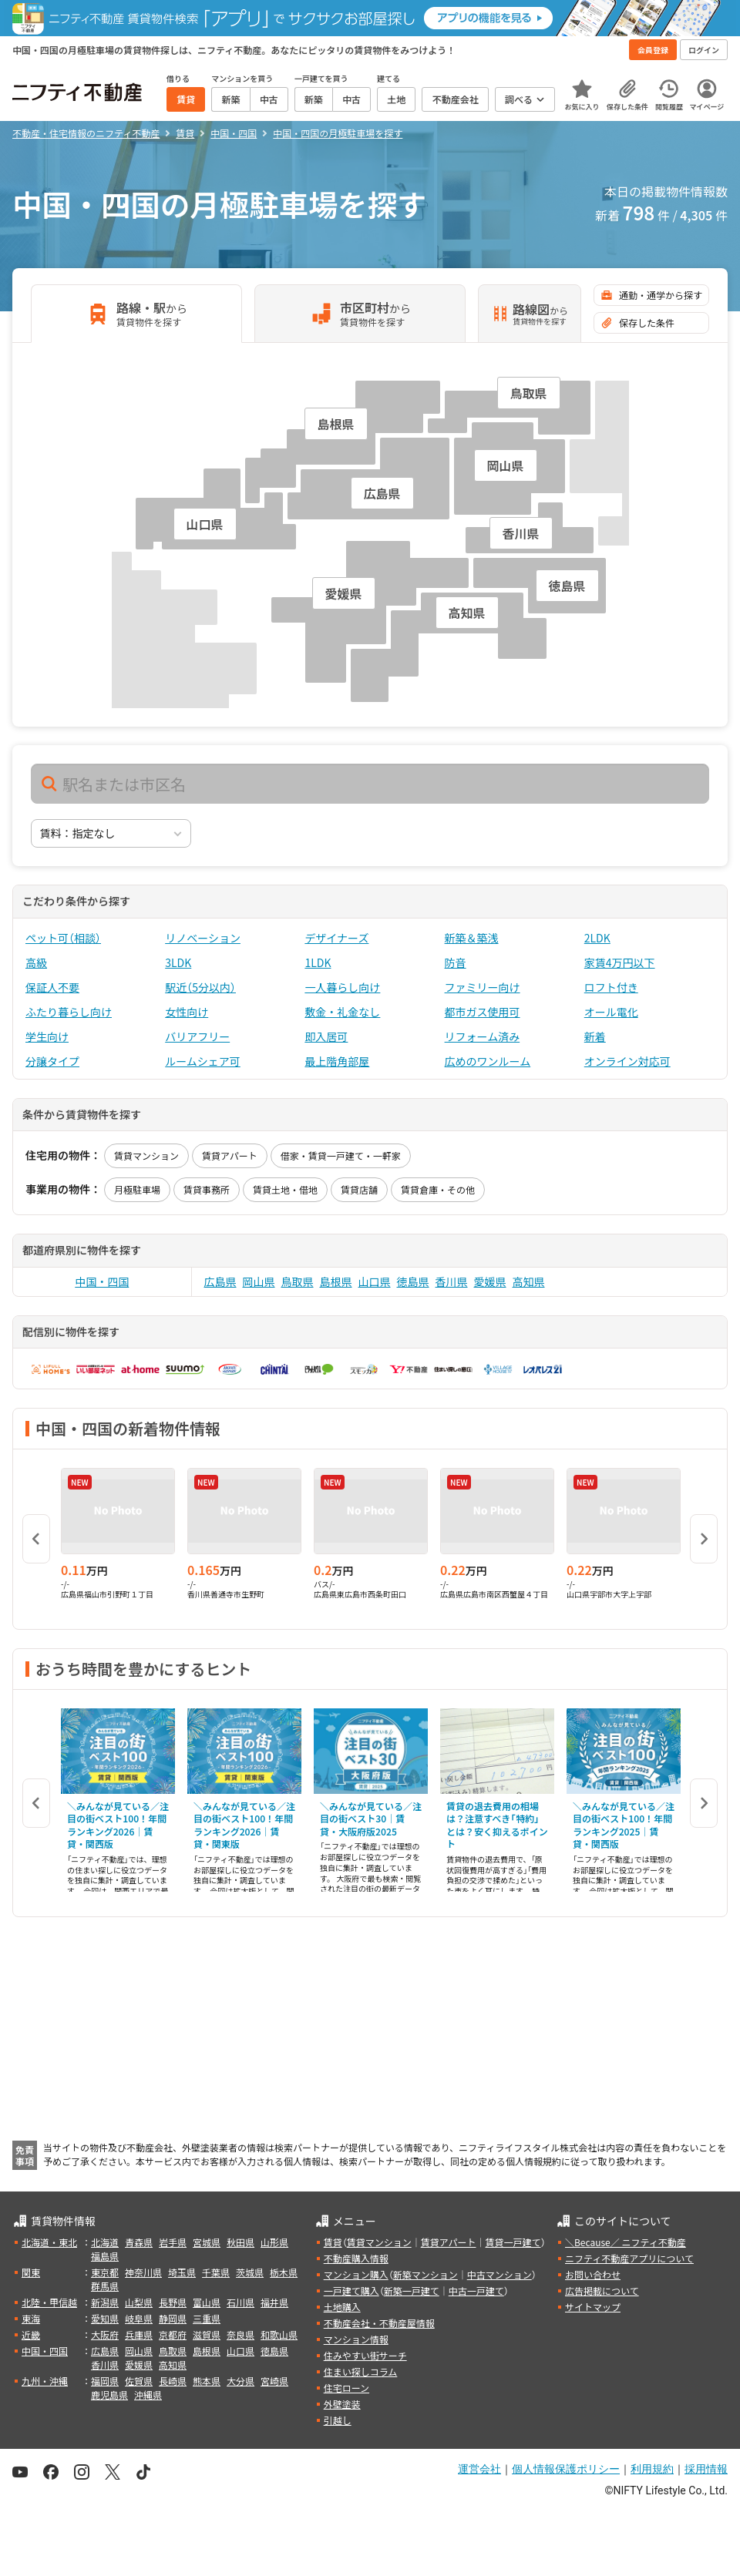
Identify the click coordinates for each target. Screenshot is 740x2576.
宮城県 (206, 2242)
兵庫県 (139, 2334)
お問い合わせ (593, 2274)
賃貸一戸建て (512, 2242)
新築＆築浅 (472, 937)
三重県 (206, 2318)
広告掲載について (602, 2290)
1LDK (317, 962)
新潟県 (105, 2302)
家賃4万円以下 (619, 962)
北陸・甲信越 (49, 2302)
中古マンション (499, 2274)
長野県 (173, 2302)
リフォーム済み (482, 1036)
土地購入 (342, 2306)
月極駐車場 (137, 1189)
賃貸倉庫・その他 (438, 1189)
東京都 (105, 2272)
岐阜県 (139, 2318)
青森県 (139, 2242)
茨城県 (250, 2272)
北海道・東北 (49, 2242)
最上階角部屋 (336, 1061)
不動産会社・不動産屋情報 (379, 2322)
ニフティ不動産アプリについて (629, 2258)
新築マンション (425, 2274)
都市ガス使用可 (482, 1011)
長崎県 (173, 2380)
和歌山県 (279, 2334)
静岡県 (173, 2318)
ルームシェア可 (202, 1061)
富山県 (206, 2302)
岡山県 (259, 1281)
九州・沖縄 (45, 2380)
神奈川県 (143, 2272)
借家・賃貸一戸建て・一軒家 (341, 1155)
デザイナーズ (336, 937)
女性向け (186, 1011)
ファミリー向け (482, 987)
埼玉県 (182, 2272)
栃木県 (284, 2272)
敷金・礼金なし (342, 1011)
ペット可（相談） (63, 937)
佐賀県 (139, 2380)
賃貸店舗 (359, 1189)
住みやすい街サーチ (365, 2355)
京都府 (173, 2334)
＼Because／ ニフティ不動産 (625, 2242)
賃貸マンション (146, 1155)
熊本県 (206, 2380)
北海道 (105, 2242)
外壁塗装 (342, 2403)
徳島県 (413, 1281)
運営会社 (479, 2469)
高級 (36, 962)
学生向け (47, 1036)
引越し (338, 2420)
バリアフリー (197, 1036)
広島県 (220, 1281)
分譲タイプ (52, 1061)
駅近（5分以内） (200, 987)
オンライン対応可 (627, 1061)
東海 (31, 2318)
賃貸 (333, 2242)
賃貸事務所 (206, 1189)
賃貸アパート (229, 1155)
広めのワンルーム (488, 1061)
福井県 (274, 2302)
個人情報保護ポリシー (566, 2469)
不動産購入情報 (356, 2258)
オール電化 (611, 1011)
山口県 (374, 1281)
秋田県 (240, 2242)
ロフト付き (611, 987)
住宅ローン (346, 2387)
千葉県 (216, 2272)
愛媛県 (490, 1281)
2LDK (597, 937)
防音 (455, 962)
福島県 (105, 2255)
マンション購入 (356, 2274)
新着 (595, 1036)
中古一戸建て (476, 2290)
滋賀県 (206, 2334)
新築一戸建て (411, 2290)
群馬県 (105, 2285)
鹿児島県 (109, 2394)
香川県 (452, 1281)
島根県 (336, 1281)
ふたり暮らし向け (68, 1011)
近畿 (31, 2334)
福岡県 (105, 2380)
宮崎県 (274, 2380)
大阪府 (105, 2334)
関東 (31, 2272)
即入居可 (326, 1036)
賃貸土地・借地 (285, 1189)
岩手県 (173, 2242)
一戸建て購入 (351, 2290)
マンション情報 (356, 2339)
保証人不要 (52, 987)
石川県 (240, 2302)
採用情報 (706, 2469)
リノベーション (202, 937)
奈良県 (240, 2334)
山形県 (274, 2242)
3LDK (178, 962)
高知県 (529, 1281)
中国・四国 (102, 1281)
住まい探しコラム (361, 2371)
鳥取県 (297, 1281)
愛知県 (105, 2318)
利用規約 (652, 2469)
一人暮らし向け (342, 987)
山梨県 (139, 2302)
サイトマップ (593, 2306)
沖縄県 (148, 2394)
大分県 (240, 2380)
